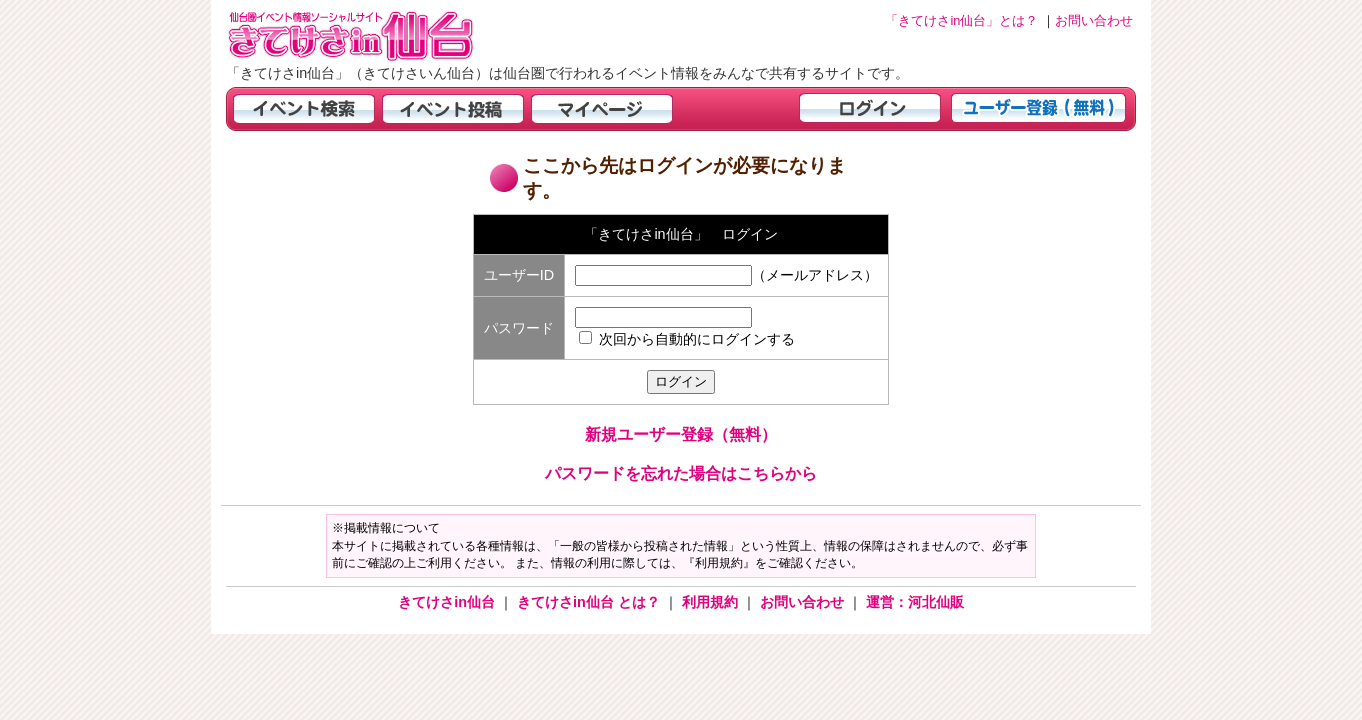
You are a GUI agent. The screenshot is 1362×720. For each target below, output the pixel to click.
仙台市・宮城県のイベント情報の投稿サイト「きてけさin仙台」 (376, 35)
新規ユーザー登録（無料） (681, 434)
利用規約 (712, 602)
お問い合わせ (804, 602)
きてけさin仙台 (448, 602)
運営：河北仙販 (915, 602)
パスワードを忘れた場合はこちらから (681, 473)
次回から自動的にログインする (697, 339)
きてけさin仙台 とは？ (590, 602)
